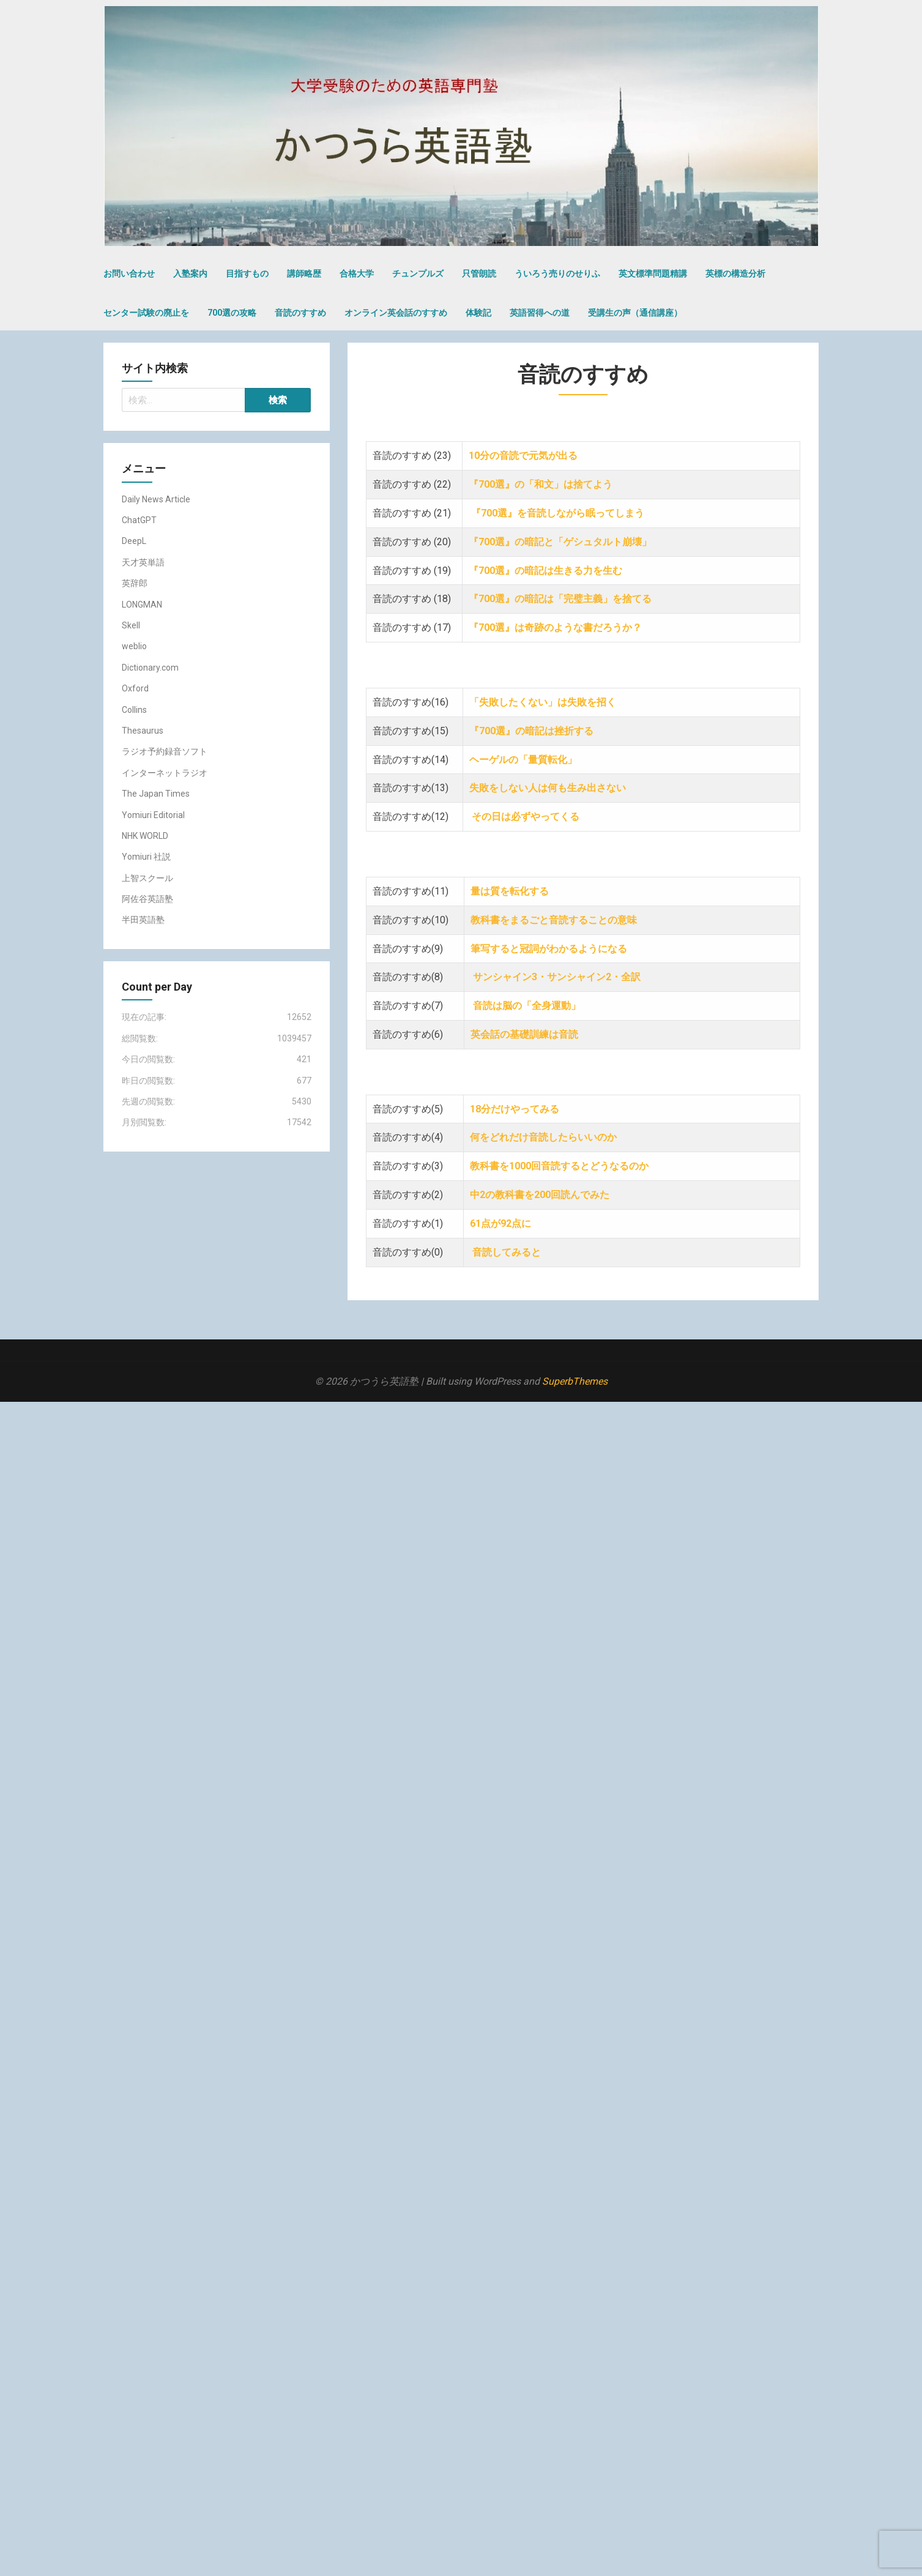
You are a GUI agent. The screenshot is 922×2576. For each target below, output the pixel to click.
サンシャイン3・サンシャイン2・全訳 (558, 977)
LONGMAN (142, 604)
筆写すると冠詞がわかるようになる (548, 949)
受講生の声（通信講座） (635, 313)
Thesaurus (142, 730)
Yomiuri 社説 (146, 857)
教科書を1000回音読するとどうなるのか (559, 1166)
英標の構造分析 (735, 273)
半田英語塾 (143, 920)
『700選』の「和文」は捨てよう (542, 484)
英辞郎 (134, 583)
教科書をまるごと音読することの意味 (554, 920)
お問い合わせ (129, 273)
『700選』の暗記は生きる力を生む (547, 570)
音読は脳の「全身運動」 (527, 1005)
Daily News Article (156, 499)
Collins (134, 710)
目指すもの (247, 273)
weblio (134, 646)
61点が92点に (501, 1223)
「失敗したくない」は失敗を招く (547, 702)
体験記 (478, 313)
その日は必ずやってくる (527, 816)
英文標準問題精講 (653, 273)
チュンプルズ (418, 273)
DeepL (134, 541)
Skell (131, 625)
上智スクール (147, 878)
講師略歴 (304, 273)
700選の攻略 (231, 313)
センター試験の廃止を (146, 313)
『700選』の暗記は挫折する (531, 731)
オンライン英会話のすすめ (395, 313)
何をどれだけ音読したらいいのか (544, 1137)
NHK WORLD (145, 836)
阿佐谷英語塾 (147, 899)
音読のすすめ (300, 313)
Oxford (135, 688)
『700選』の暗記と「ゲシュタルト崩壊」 (560, 542)
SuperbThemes (575, 1381)
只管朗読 (479, 273)
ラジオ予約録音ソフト (164, 751)
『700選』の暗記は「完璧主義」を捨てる (560, 599)
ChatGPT (139, 520)
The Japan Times (156, 793)
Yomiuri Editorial (153, 815)
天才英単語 (143, 562)
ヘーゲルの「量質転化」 (523, 759)
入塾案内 (190, 273)
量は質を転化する (509, 891)
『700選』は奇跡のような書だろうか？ (555, 627)
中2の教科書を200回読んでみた (541, 1195)
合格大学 (357, 273)
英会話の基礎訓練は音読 (525, 1034)
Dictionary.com (150, 667)
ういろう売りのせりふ (557, 273)
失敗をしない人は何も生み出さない (548, 788)
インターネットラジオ (164, 773)
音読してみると (507, 1252)
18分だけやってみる (514, 1109)
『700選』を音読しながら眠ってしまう (557, 513)
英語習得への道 (540, 313)
